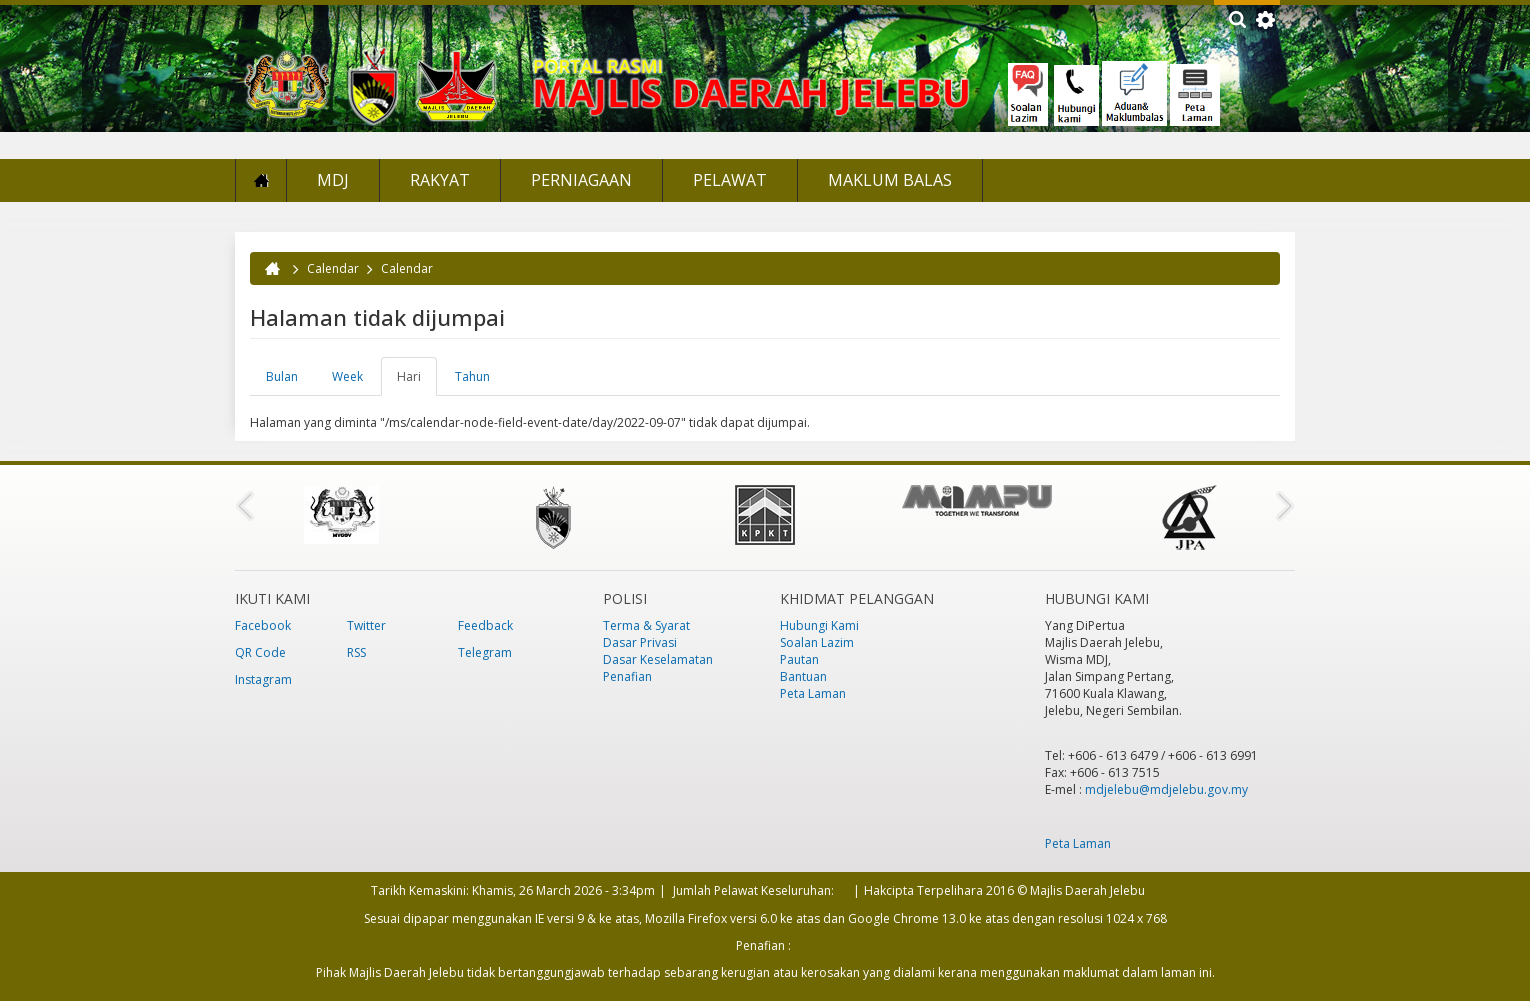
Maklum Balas (890, 180)
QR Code (260, 652)
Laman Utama (261, 180)
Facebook (263, 625)
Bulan (282, 376)
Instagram (263, 679)
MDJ (333, 180)
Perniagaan (581, 180)
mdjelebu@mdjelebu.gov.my (1166, 789)
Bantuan (803, 676)
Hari (417, 382)
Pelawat (730, 180)
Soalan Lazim (817, 642)
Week (347, 376)
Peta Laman (813, 693)
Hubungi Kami (819, 625)
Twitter (366, 625)
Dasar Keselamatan (658, 659)
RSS (356, 652)
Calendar (333, 268)
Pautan (799, 659)
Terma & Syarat (646, 625)
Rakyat (440, 180)
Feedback (485, 625)
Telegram (485, 652)
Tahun (472, 376)
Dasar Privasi (640, 642)
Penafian (627, 676)
